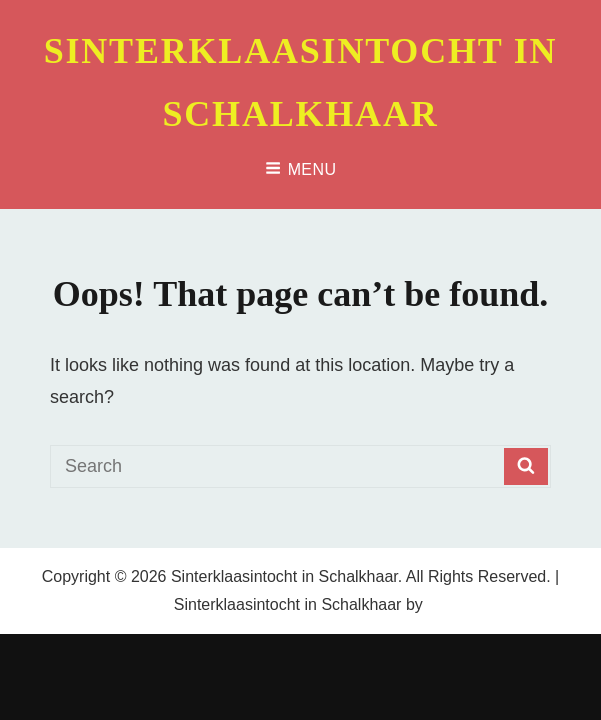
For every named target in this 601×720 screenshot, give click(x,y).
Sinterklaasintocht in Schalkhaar (284, 576)
